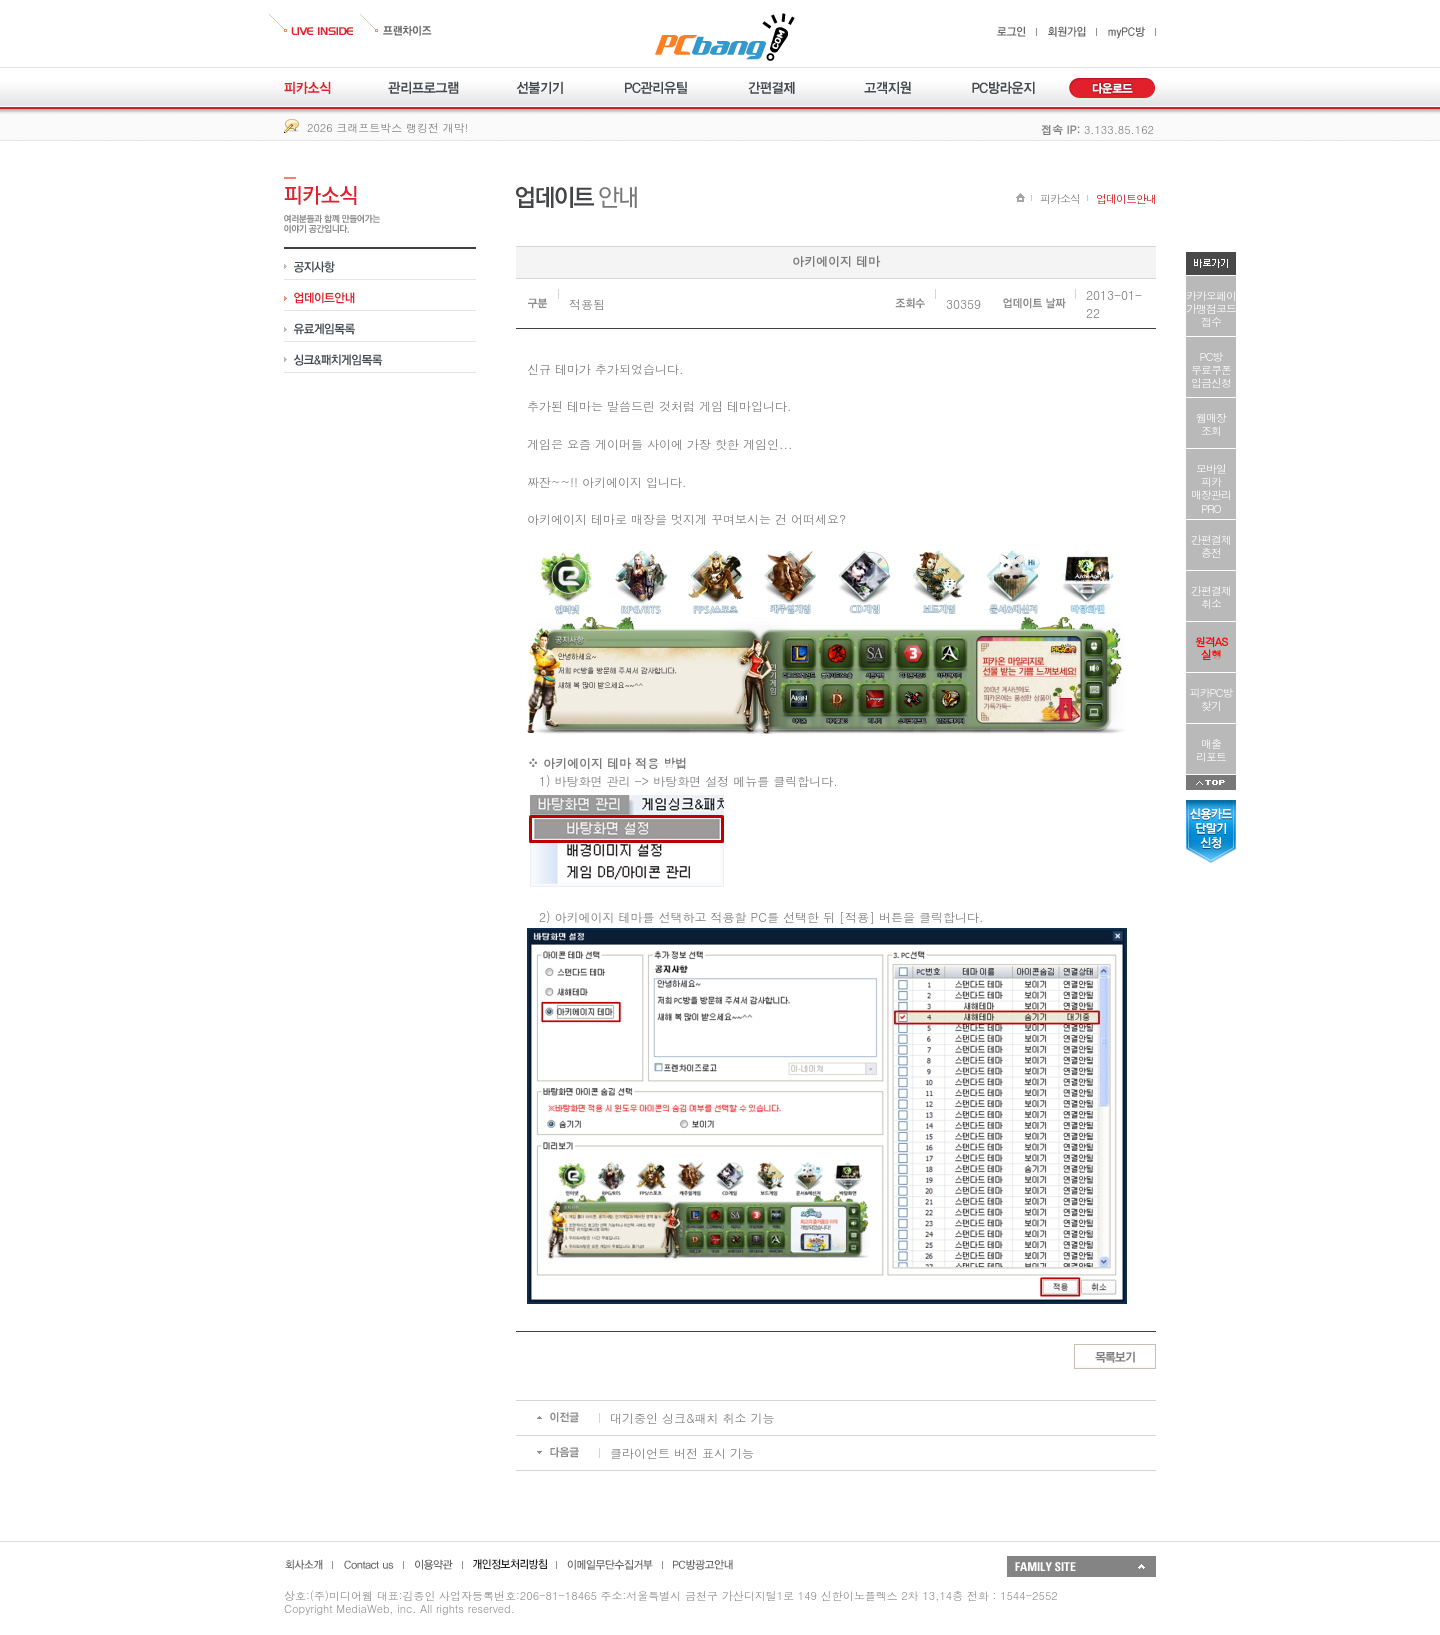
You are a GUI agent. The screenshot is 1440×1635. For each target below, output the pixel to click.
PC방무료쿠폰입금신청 (1211, 369)
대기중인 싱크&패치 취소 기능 (692, 1417)
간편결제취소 (1211, 597)
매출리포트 (1211, 750)
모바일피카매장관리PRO (1211, 488)
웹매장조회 (1211, 424)
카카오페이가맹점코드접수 (1211, 308)
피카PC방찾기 (1211, 699)
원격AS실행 (1211, 648)
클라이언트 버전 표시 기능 (682, 1452)
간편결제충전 (1211, 546)
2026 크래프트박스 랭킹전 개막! (387, 127)
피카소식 (1060, 198)
